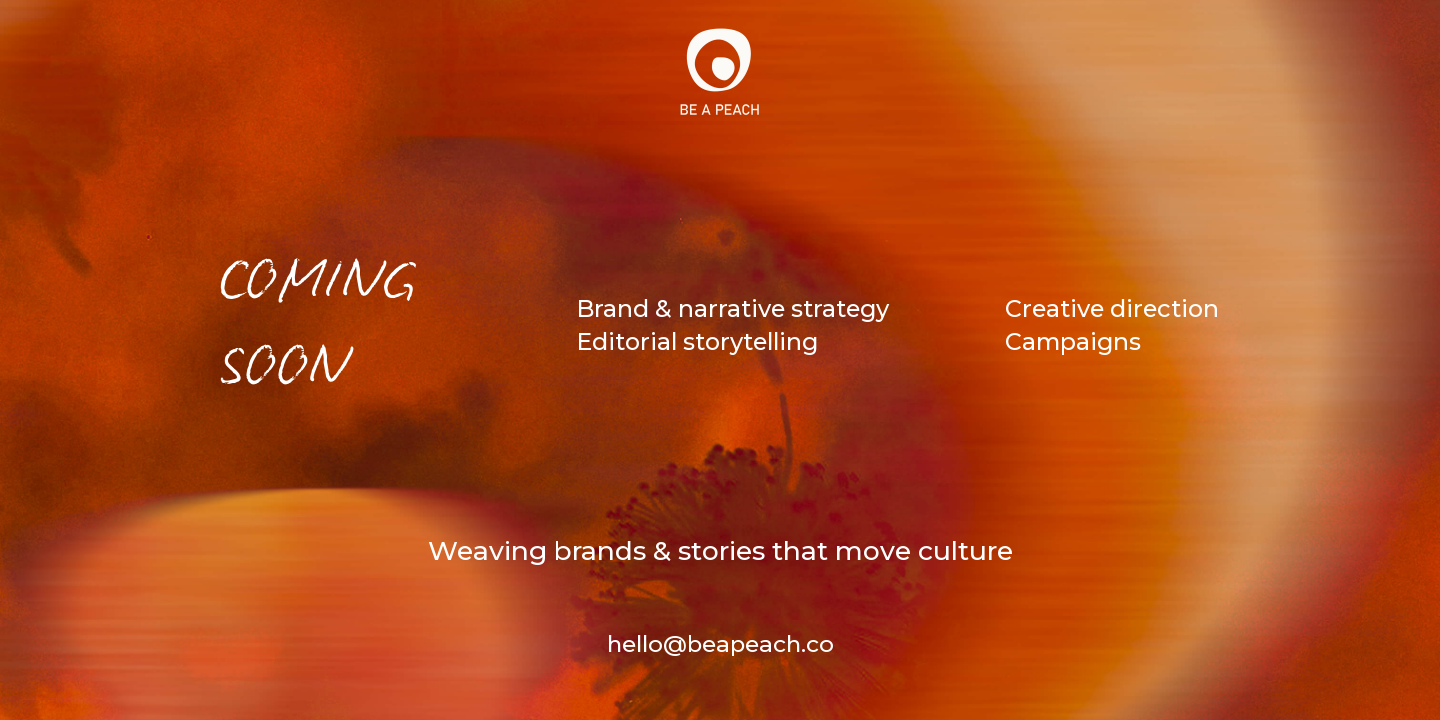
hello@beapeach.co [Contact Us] (720, 644)
